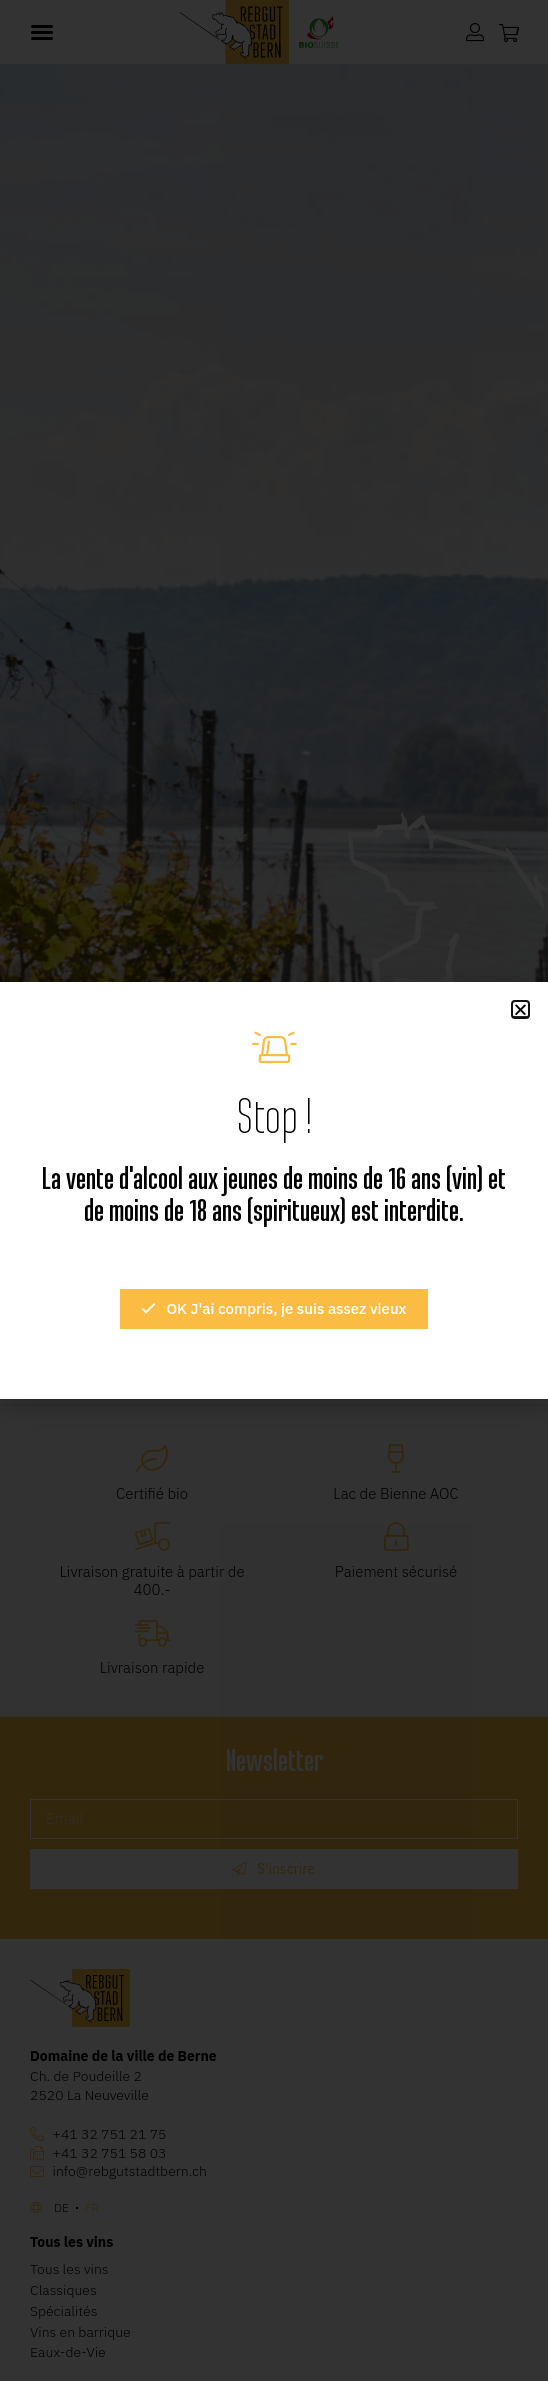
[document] (274, 1190)
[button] (520, 1009)
